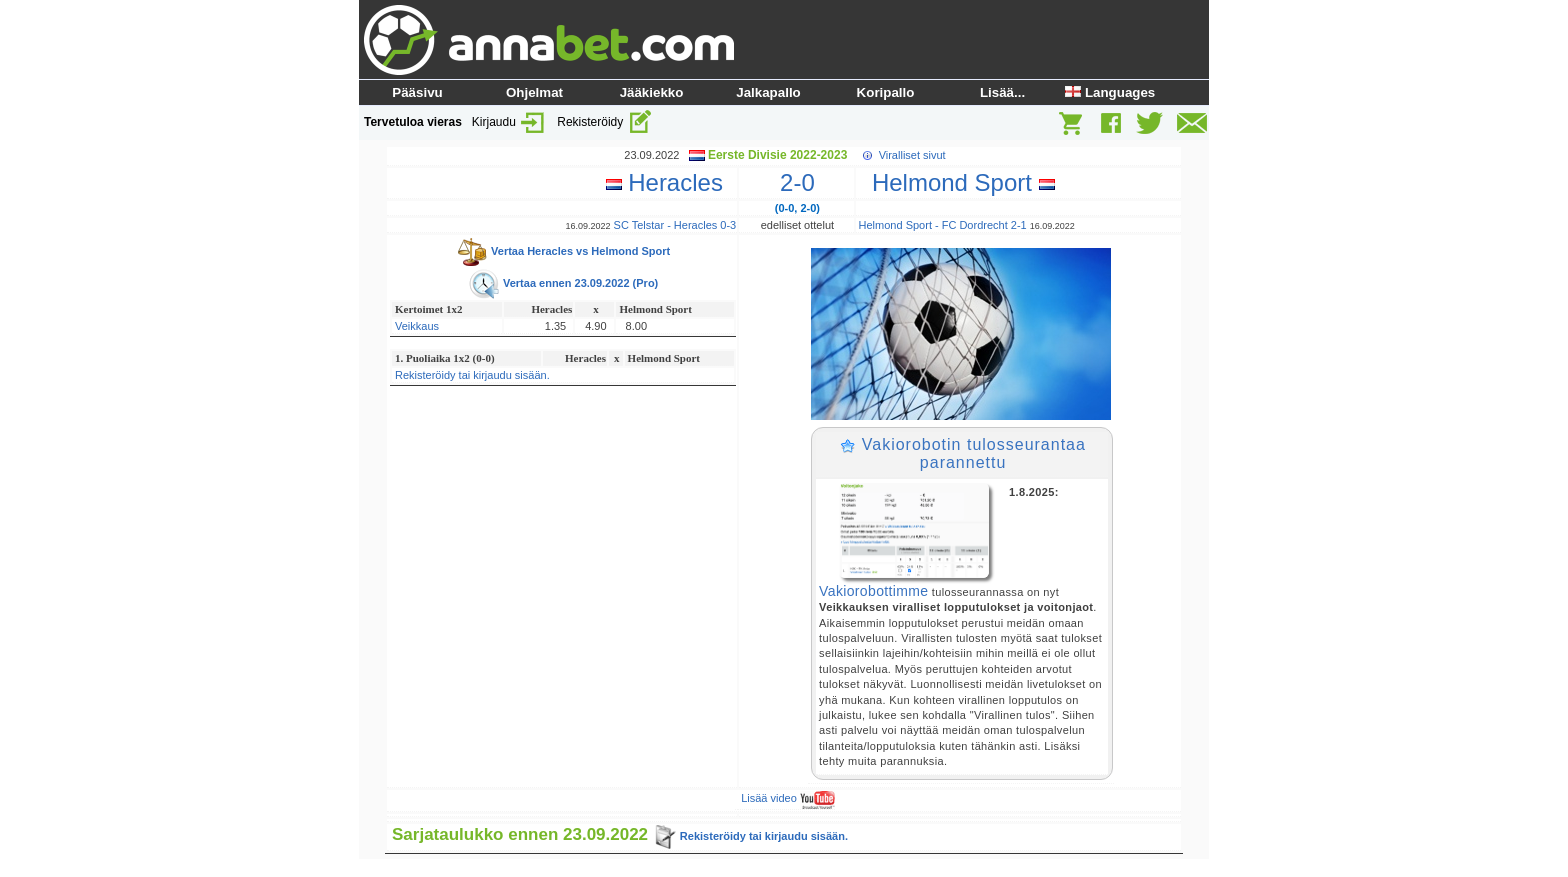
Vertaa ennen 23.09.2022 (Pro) (563, 283)
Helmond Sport (957, 182)
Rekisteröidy (604, 122)
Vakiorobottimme (873, 591)
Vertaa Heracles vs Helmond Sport (563, 251)
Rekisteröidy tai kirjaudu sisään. (472, 375)
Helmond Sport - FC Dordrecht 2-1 (943, 225)
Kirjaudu (509, 122)
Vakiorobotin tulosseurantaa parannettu (963, 453)
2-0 (797, 182)
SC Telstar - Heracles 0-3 (675, 225)
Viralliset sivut (912, 155)
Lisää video (788, 798)
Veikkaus (417, 326)
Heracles (671, 182)
